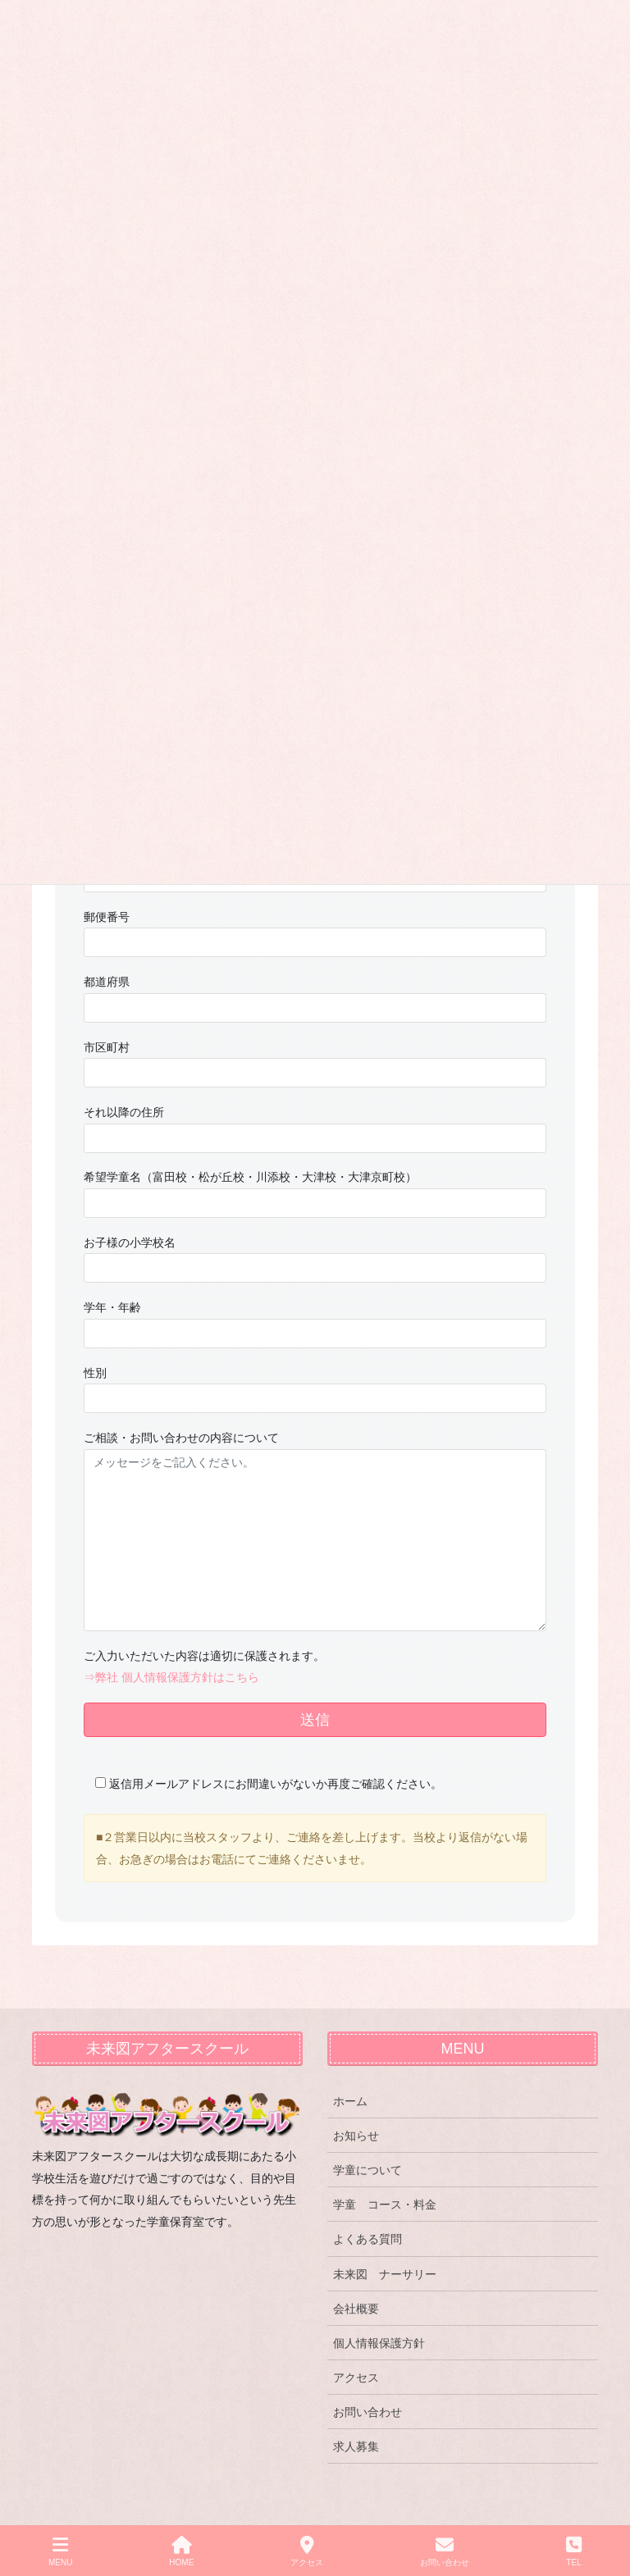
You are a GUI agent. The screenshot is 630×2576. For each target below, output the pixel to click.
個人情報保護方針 (379, 2343)
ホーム (350, 2101)
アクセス (356, 2377)
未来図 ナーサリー (384, 2274)
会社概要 (356, 2308)
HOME (181, 2551)
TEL (574, 2551)
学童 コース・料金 (384, 2204)
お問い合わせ (367, 2412)
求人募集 (356, 2446)
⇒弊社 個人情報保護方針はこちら (171, 1677)
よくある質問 (367, 2238)
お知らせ (356, 2135)
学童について (367, 2170)
